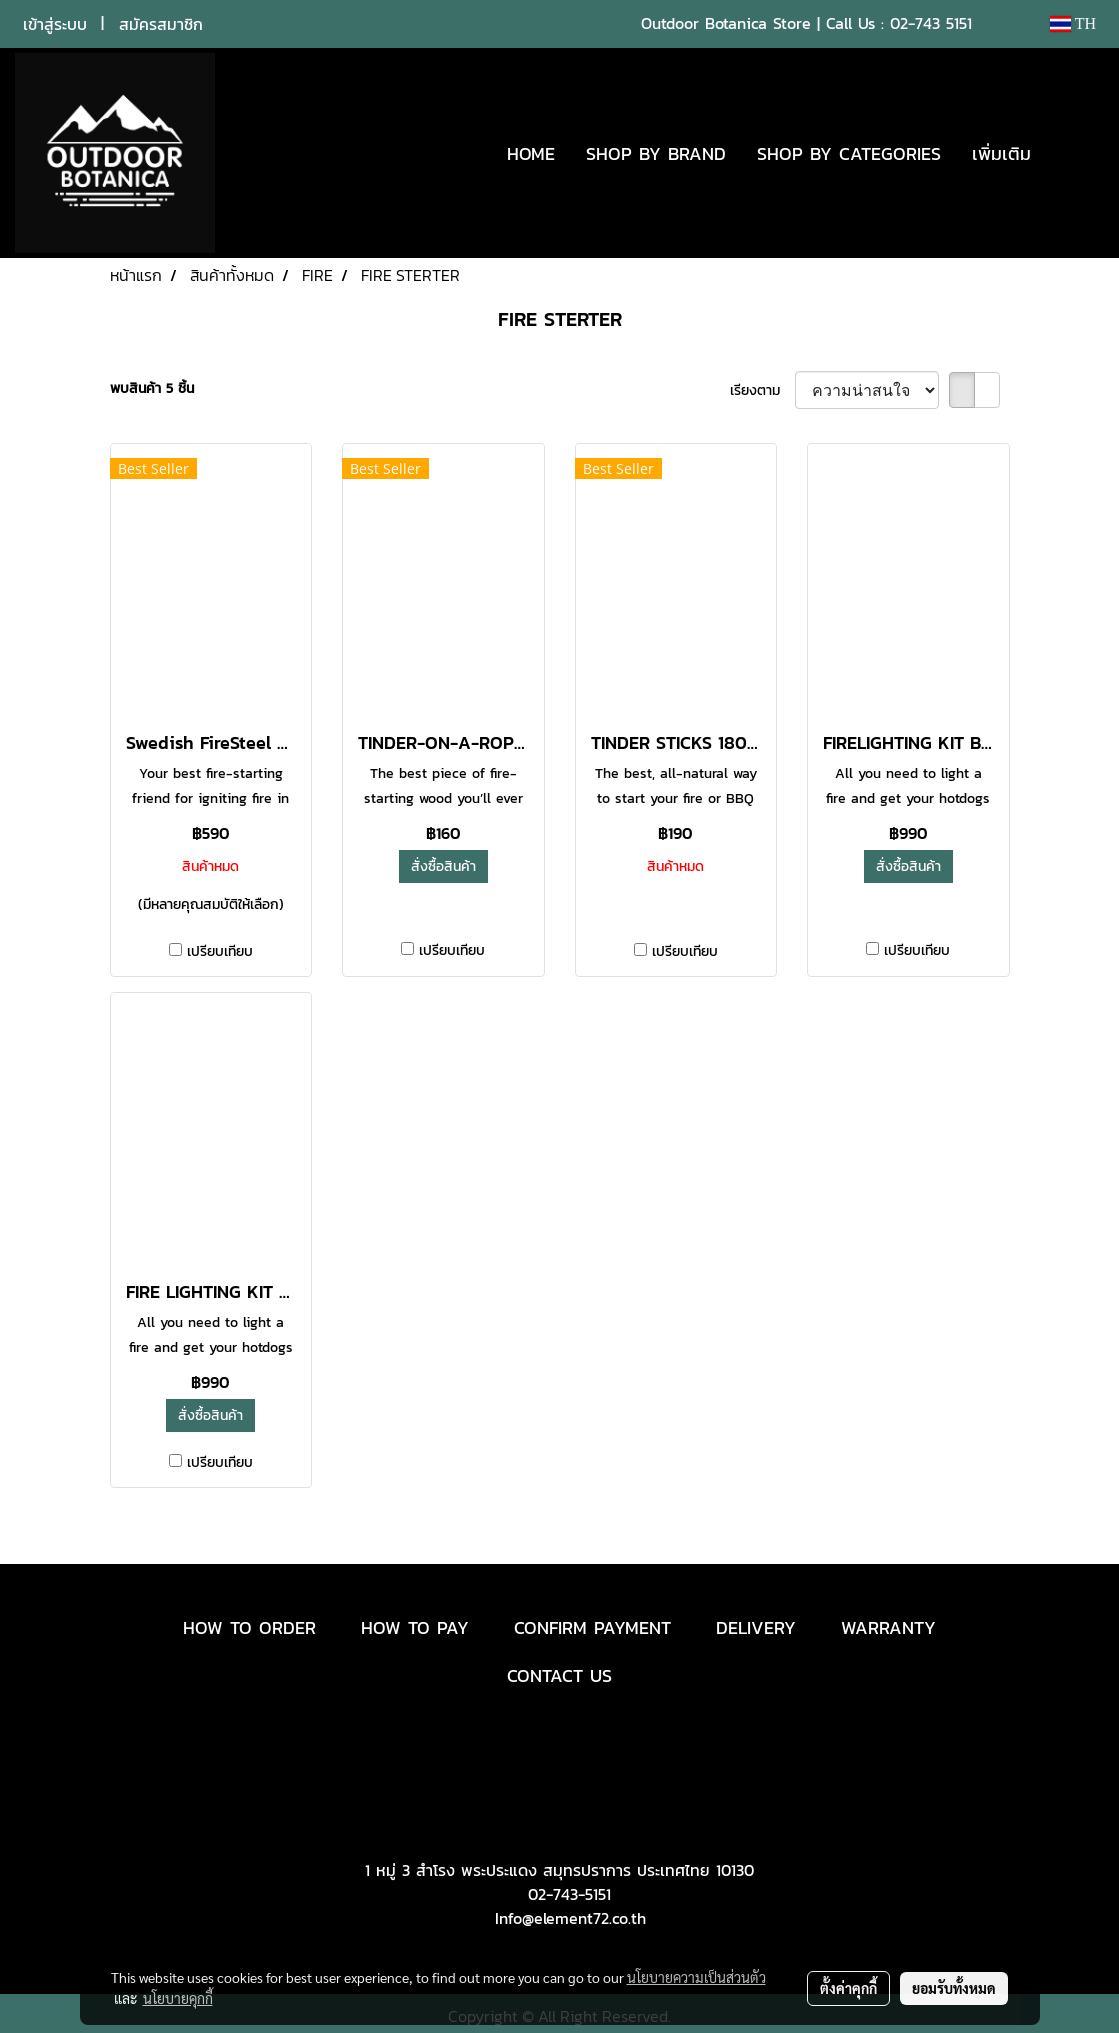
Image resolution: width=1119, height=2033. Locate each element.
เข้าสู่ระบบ (55, 24)
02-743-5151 (569, 1894)
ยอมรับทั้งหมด (954, 1988)
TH (1073, 23)
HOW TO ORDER (249, 1627)
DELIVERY (756, 1627)
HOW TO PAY (415, 1627)
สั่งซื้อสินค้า (443, 866)
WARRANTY (888, 1627)
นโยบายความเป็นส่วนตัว (696, 1977)
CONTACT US (559, 1675)
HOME (531, 153)
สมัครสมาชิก (161, 24)
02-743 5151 (931, 23)
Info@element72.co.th (570, 1918)
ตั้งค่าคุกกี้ (848, 1988)
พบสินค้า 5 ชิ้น (152, 388)
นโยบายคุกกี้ (178, 1998)
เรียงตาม (762, 390)
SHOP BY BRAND (656, 153)
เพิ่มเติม (1001, 153)
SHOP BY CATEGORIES (849, 153)
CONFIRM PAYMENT (592, 1627)
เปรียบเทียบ (220, 951)
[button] (1076, 153)
